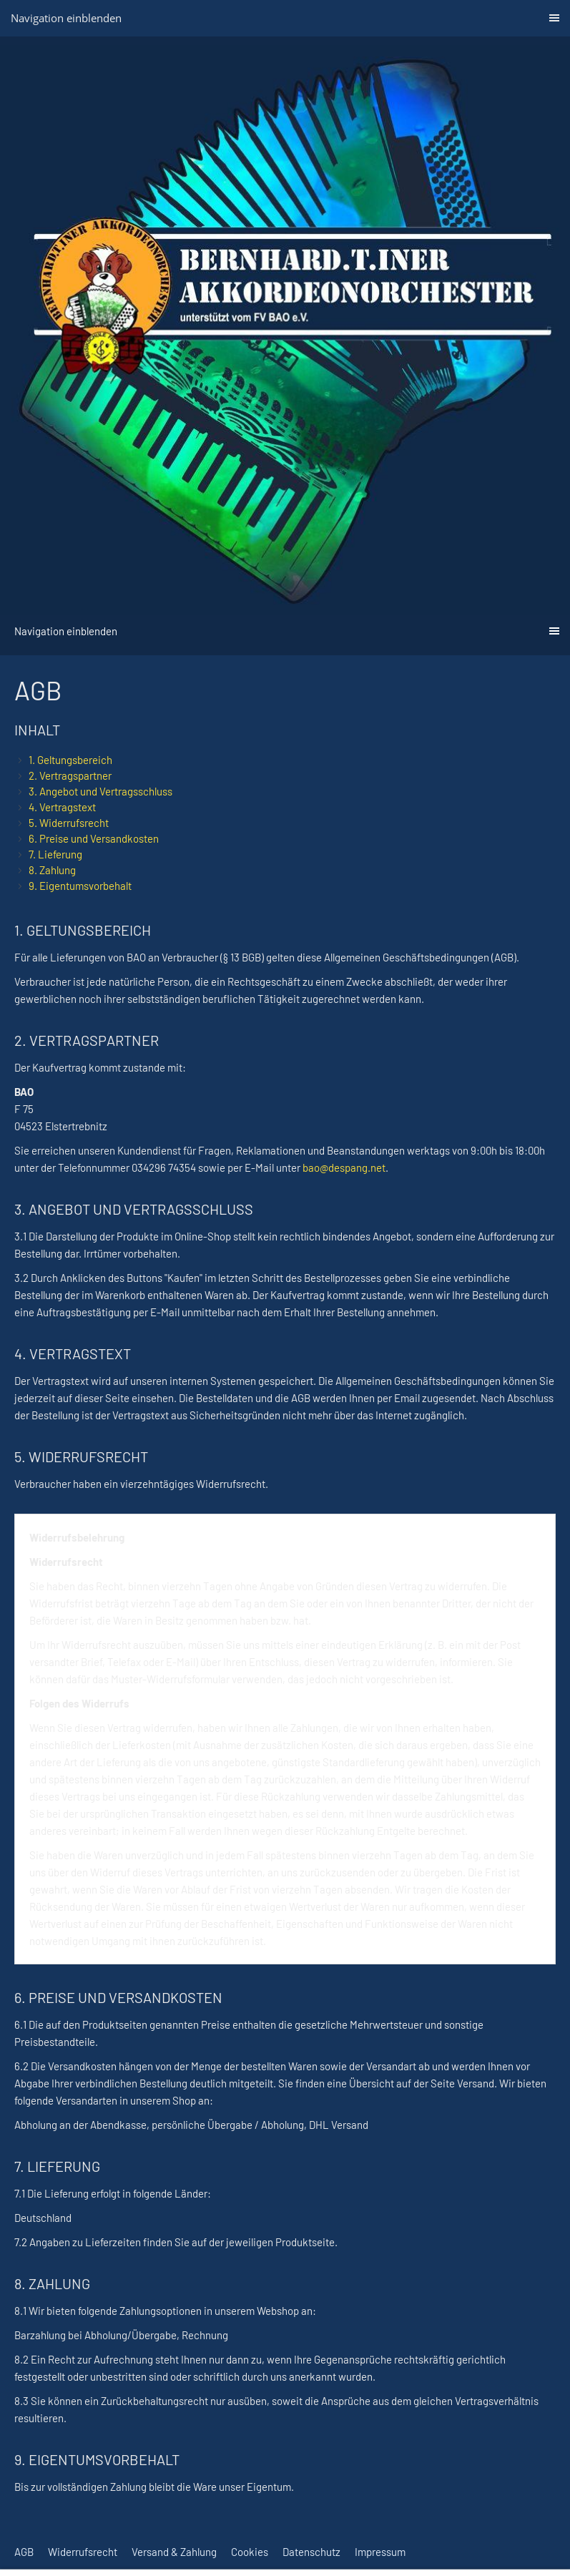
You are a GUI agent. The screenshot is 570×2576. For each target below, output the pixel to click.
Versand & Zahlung (174, 2551)
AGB (24, 2551)
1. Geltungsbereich (70, 759)
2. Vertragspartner (70, 775)
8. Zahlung (52, 869)
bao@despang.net (344, 1167)
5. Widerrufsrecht (69, 822)
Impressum (380, 2551)
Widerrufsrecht (82, 2551)
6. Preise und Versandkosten (94, 838)
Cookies (249, 2551)
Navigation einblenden (66, 18)
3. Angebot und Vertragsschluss (100, 791)
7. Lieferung (55, 854)
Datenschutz (311, 2551)
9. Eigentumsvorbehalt (80, 885)
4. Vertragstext (62, 806)
